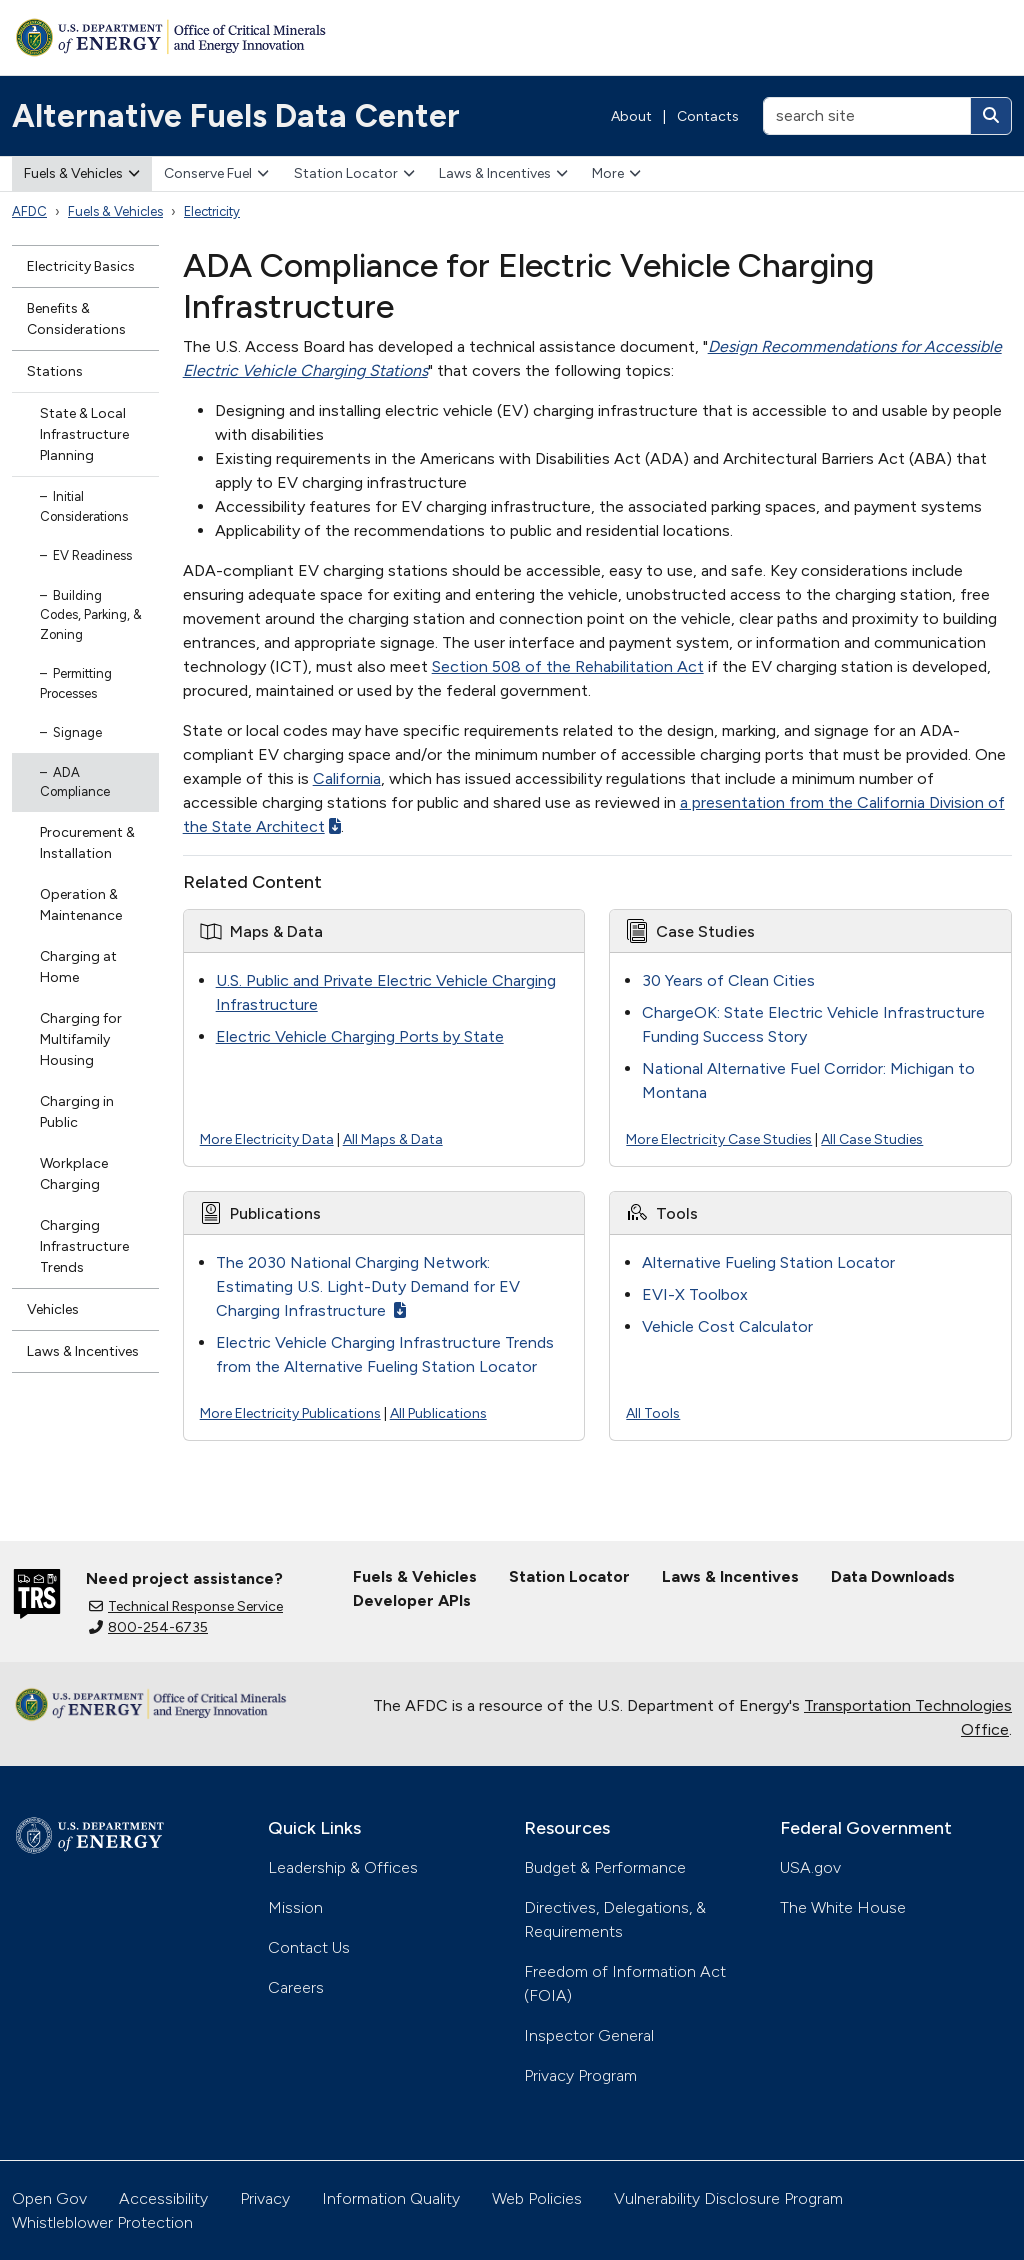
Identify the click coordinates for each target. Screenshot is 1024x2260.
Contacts (708, 116)
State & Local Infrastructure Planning (84, 434)
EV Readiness (92, 555)
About (631, 116)
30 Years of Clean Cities (728, 980)
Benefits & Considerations (76, 319)
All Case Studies (872, 1139)
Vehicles (53, 1309)
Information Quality (391, 2198)
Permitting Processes (76, 683)
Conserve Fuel (216, 173)
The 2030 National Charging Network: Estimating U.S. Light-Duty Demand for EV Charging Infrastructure (368, 1286)
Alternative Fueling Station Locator (768, 1262)
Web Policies (537, 2198)
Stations (55, 371)
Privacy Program (580, 2075)
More (616, 173)
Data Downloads (893, 1576)
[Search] (991, 116)
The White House (843, 1907)
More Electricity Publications (290, 1413)
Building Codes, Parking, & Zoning (91, 615)
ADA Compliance (75, 782)
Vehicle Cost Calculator (727, 1326)
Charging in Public (77, 1112)
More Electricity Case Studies (719, 1139)
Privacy (265, 2198)
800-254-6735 (148, 1627)
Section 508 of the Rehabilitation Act (568, 666)
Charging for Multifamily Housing (81, 1039)
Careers (296, 1987)
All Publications (438, 1413)
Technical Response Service (186, 1606)
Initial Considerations (84, 506)
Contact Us (309, 1947)
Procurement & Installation (87, 843)
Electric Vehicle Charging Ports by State (360, 1036)
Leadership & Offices (343, 1867)
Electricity (212, 211)
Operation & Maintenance (81, 905)
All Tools (653, 1413)
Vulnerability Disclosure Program (728, 2198)
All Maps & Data (393, 1139)
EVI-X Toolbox (695, 1294)
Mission (295, 1907)
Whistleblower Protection (102, 2222)
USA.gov (810, 1867)
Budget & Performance (605, 1867)
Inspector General (589, 2035)
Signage (77, 732)
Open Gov (49, 2198)
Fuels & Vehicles (82, 173)
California (347, 778)
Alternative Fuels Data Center (236, 116)
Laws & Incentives (503, 173)
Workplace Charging (74, 1174)
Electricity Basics (81, 266)
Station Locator (354, 173)
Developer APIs (412, 1600)
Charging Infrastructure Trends (84, 1246)
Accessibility (163, 2198)
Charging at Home (78, 967)
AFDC (29, 211)
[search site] (867, 116)
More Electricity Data (267, 1139)
